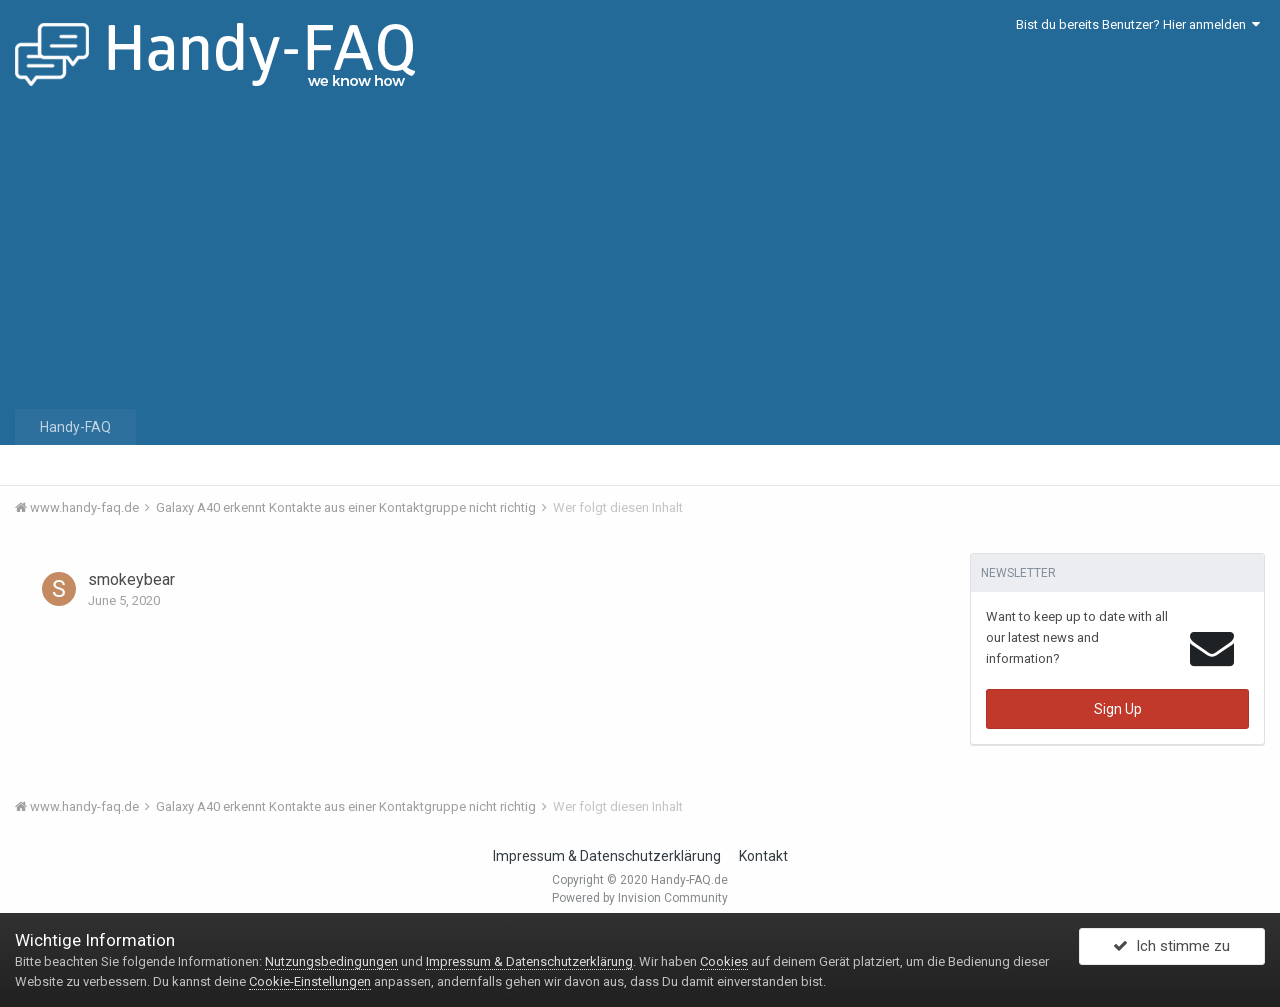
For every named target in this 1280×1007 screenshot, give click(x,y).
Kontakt (763, 856)
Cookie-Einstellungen (310, 981)
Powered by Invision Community (640, 898)
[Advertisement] (640, 255)
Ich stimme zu (1171, 950)
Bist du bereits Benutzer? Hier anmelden (1138, 24)
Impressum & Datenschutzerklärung (607, 856)
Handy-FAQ (75, 427)
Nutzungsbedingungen (331, 961)
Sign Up (1118, 709)
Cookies (724, 961)
